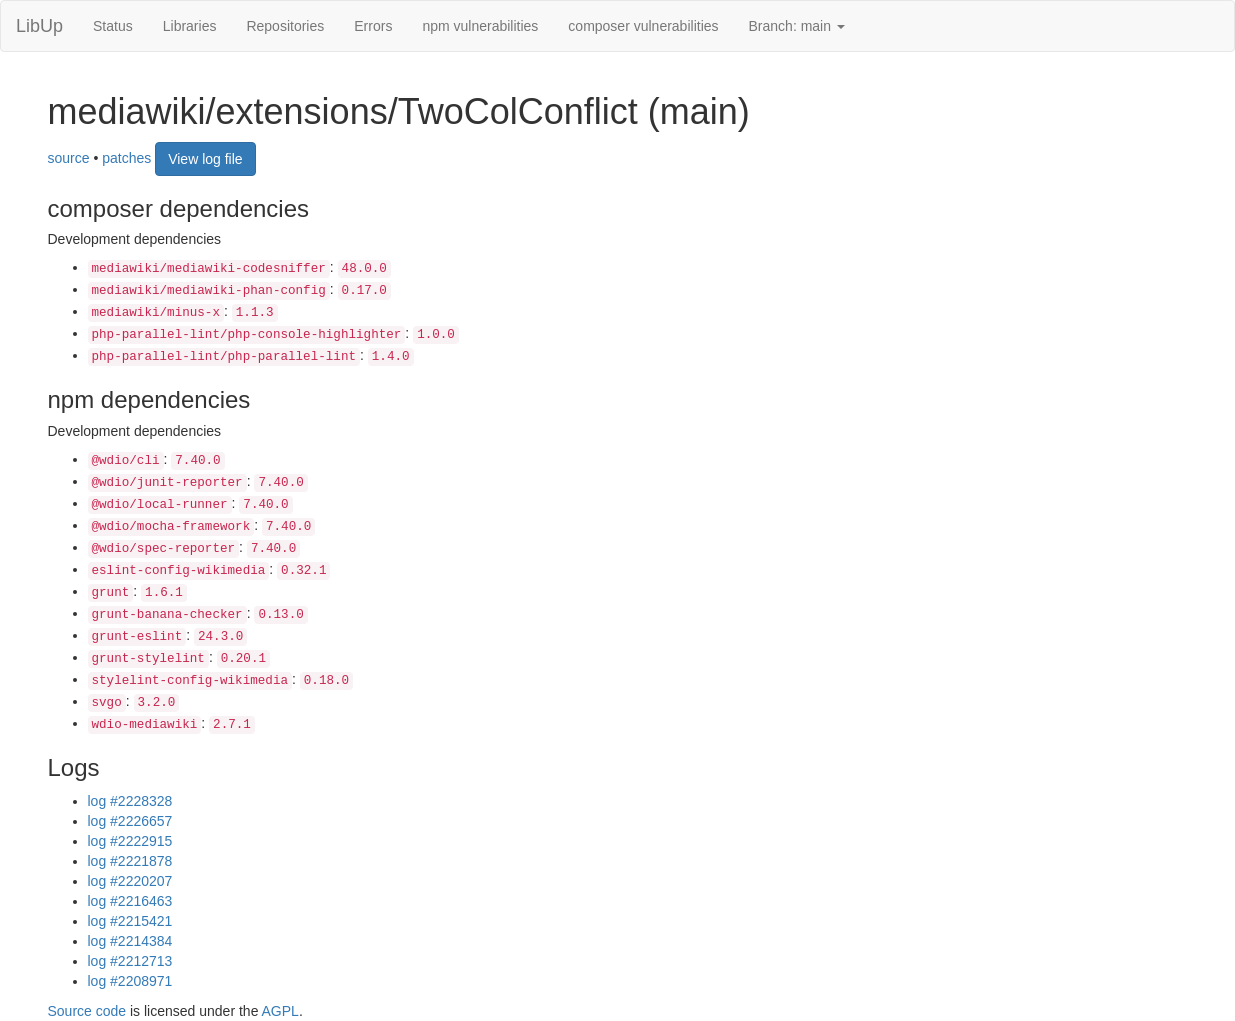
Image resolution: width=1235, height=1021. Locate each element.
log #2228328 (130, 801)
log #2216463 (130, 901)
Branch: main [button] (797, 26)
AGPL (280, 1011)
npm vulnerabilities (480, 26)
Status (113, 26)
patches (126, 157)
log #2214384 (130, 941)
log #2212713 (130, 961)
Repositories (285, 26)
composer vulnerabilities (643, 26)
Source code (87, 1011)
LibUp (39, 26)
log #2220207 (130, 881)
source (69, 157)
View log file (205, 159)
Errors (373, 26)
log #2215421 (130, 921)
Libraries (190, 26)
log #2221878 (130, 861)
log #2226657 (130, 821)
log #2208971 (130, 981)
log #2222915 (130, 841)
